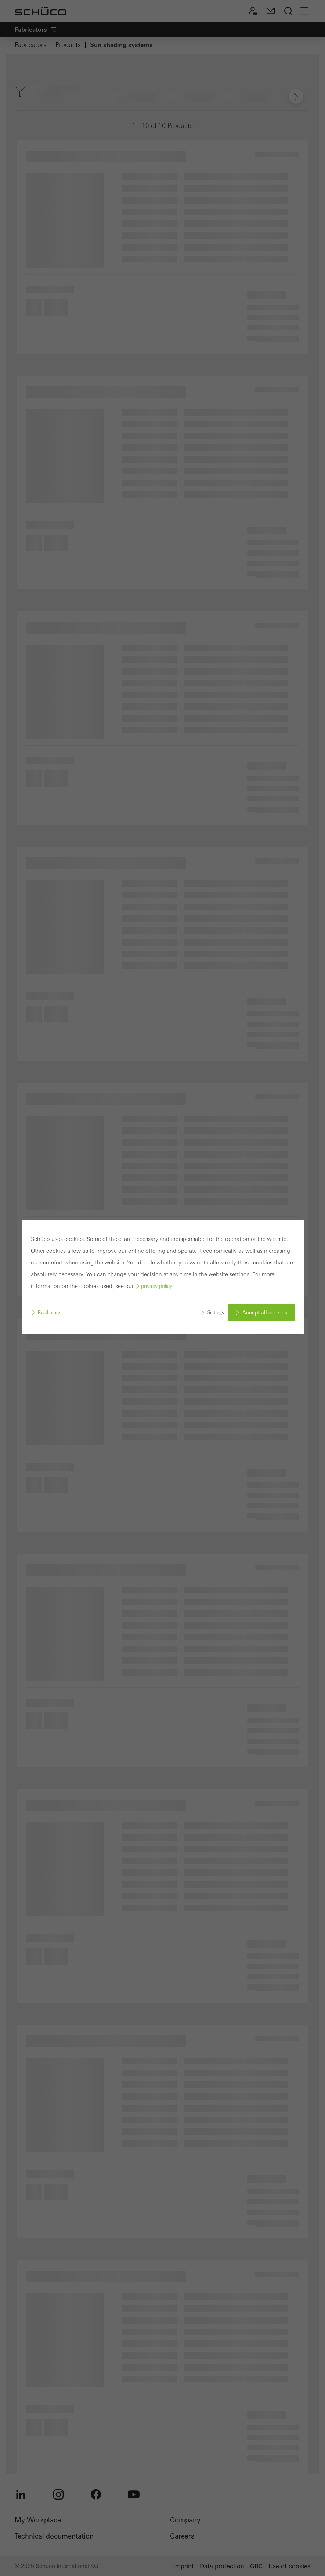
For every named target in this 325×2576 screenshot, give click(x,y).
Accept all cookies (264, 1312)
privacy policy (156, 1286)
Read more (49, 1312)
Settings (215, 1312)
